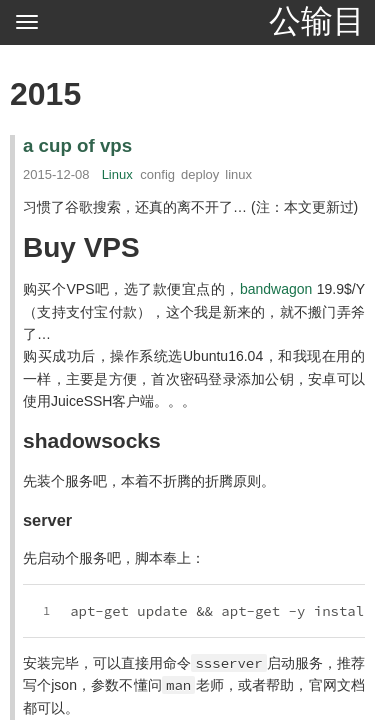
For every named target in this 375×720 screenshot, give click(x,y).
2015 (45, 94)
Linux (117, 174)
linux (238, 174)
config (157, 174)
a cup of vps (77, 145)
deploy (200, 174)
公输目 (317, 21)
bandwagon (276, 289)
